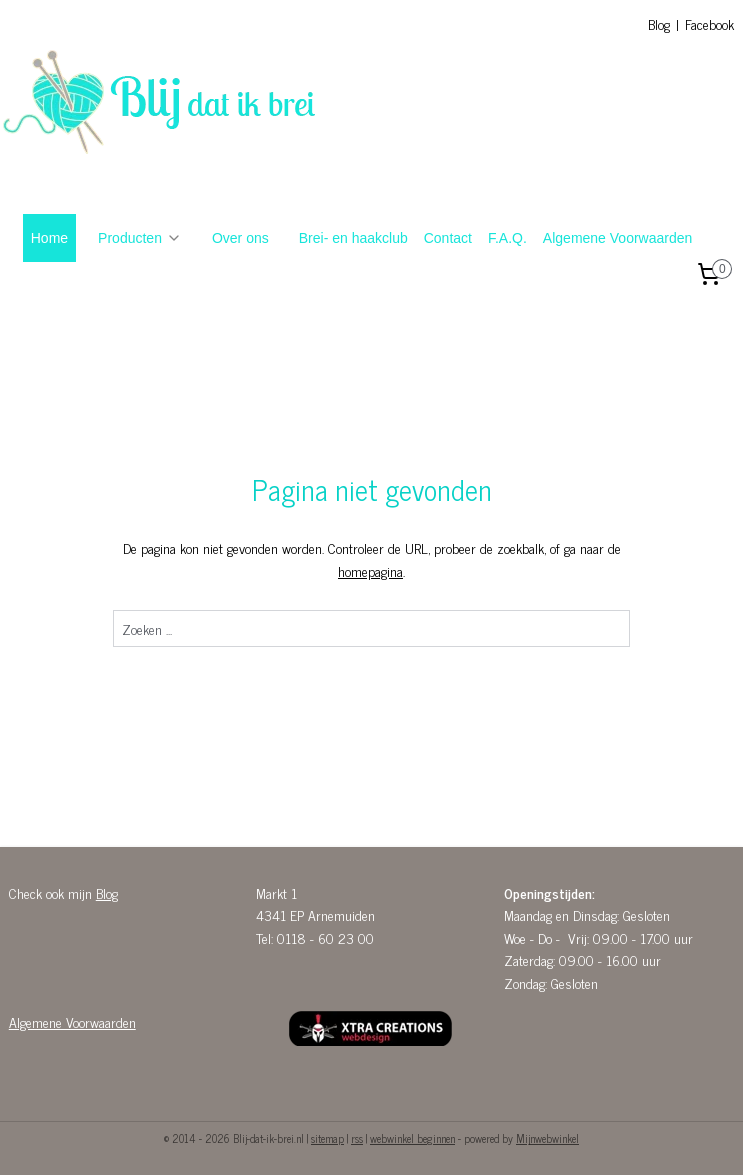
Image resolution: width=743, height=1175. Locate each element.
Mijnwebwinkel (547, 1138)
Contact (448, 238)
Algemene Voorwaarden (617, 238)
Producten (140, 238)
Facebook (709, 23)
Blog (659, 23)
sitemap (327, 1138)
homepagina (370, 570)
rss (357, 1138)
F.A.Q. (507, 238)
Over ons (240, 238)
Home (49, 238)
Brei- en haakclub (353, 238)
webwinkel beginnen (412, 1138)
